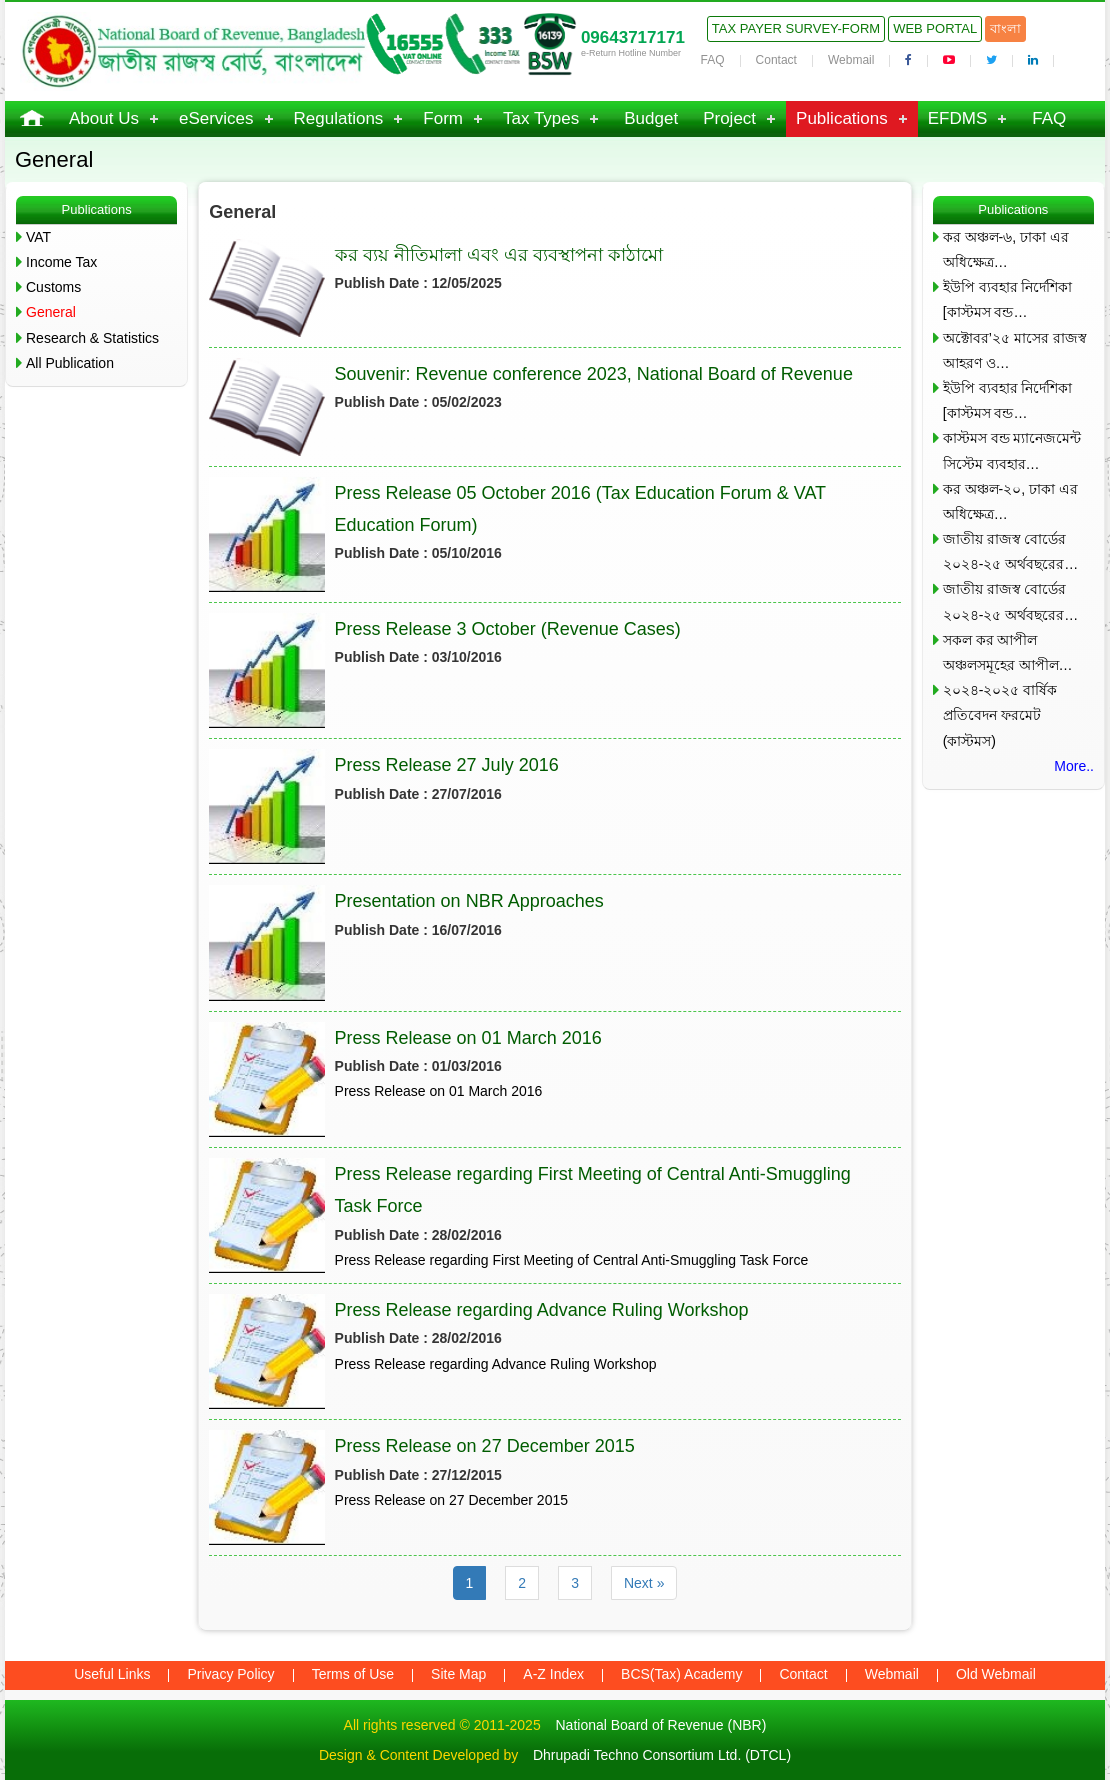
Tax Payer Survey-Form (796, 28)
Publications (842, 118)
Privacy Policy (230, 1674)
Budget (651, 118)
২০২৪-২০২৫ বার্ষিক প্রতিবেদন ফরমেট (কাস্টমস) (1000, 715)
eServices (216, 118)
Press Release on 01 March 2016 (468, 1038)
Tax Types (541, 118)
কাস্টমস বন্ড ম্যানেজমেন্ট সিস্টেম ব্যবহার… (1012, 450)
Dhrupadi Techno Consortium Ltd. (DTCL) (662, 1755)
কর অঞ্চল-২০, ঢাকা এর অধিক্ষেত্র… (1010, 501)
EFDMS (958, 118)
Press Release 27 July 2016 (447, 765)
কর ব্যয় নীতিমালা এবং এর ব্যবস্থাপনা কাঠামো (499, 255)
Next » (644, 1583)
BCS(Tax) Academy (681, 1674)
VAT (38, 237)
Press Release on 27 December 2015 (485, 1446)
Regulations (339, 118)
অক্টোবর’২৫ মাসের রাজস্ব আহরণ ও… (1015, 350)
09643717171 (633, 37)
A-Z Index (553, 1674)
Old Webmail (996, 1674)
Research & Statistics (92, 338)
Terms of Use (353, 1674)
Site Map (458, 1674)
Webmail (851, 60)
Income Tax (61, 262)
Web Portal (935, 28)
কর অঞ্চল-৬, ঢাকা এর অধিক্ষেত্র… (1006, 249)
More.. (1074, 766)
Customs (53, 287)
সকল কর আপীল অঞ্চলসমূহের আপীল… (1008, 652)
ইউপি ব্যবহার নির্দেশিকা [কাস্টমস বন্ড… (1008, 299)
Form (443, 118)
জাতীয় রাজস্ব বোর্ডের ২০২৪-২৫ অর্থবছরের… (1011, 551)
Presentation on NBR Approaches (469, 901)
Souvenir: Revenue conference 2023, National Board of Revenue (594, 374)
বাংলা (1005, 28)
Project (729, 118)
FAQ (713, 60)
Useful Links (112, 1674)
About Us (104, 118)
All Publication (70, 363)
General (51, 312)
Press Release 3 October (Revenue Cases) (508, 629)
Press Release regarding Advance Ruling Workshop (542, 1310)
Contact (776, 60)
